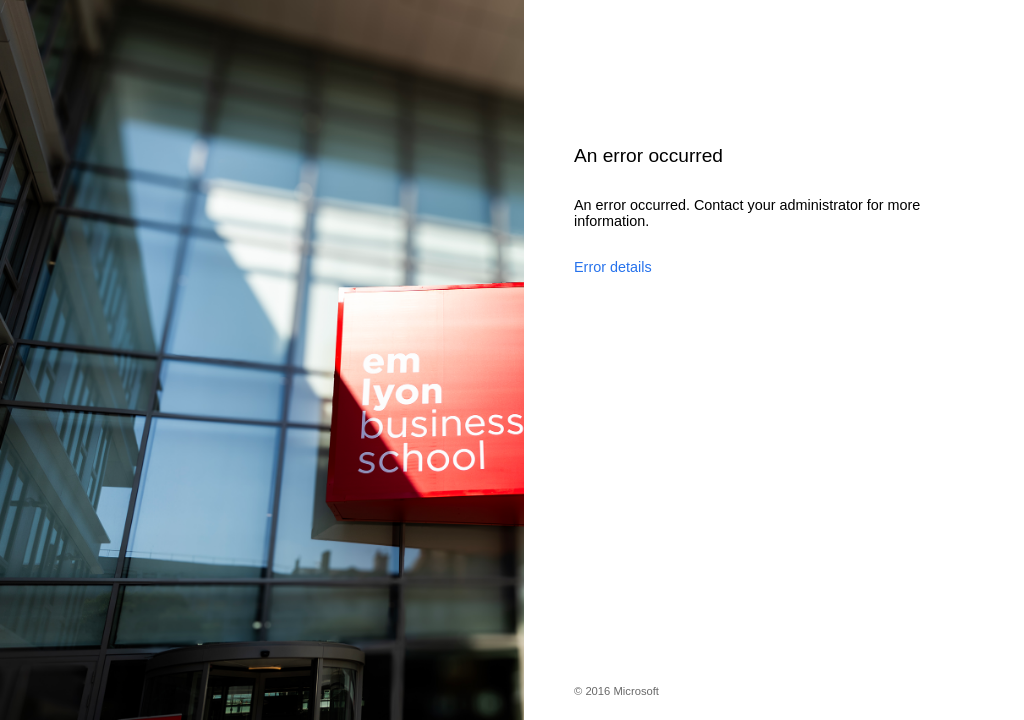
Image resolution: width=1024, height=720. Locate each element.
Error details (613, 267)
